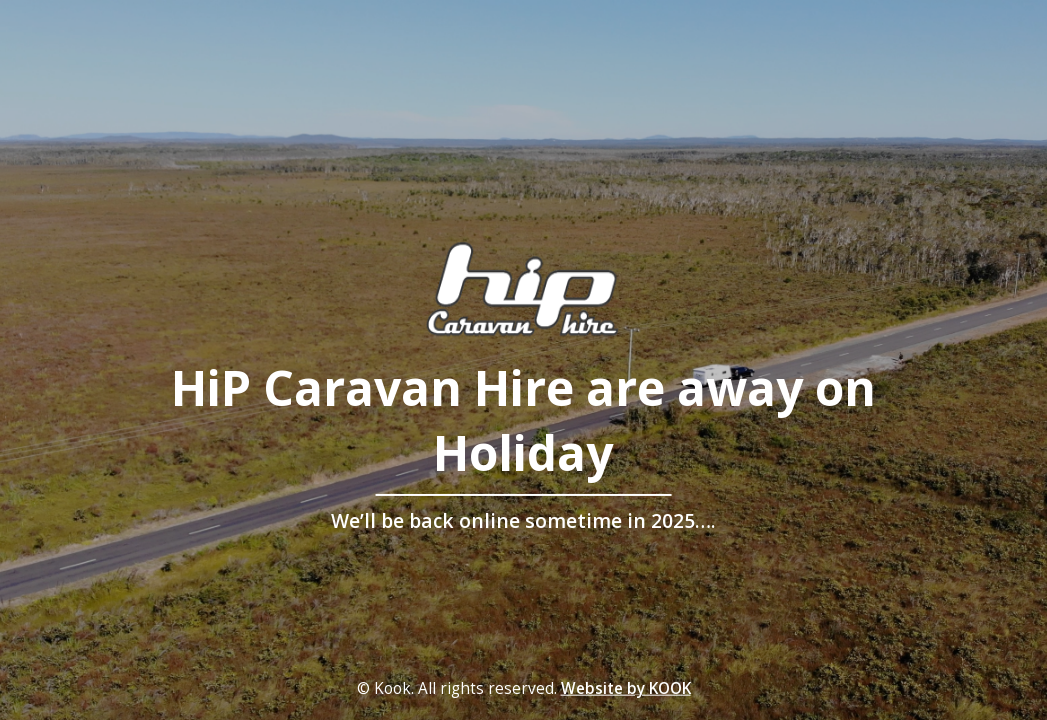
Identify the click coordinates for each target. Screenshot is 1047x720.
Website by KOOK (626, 688)
